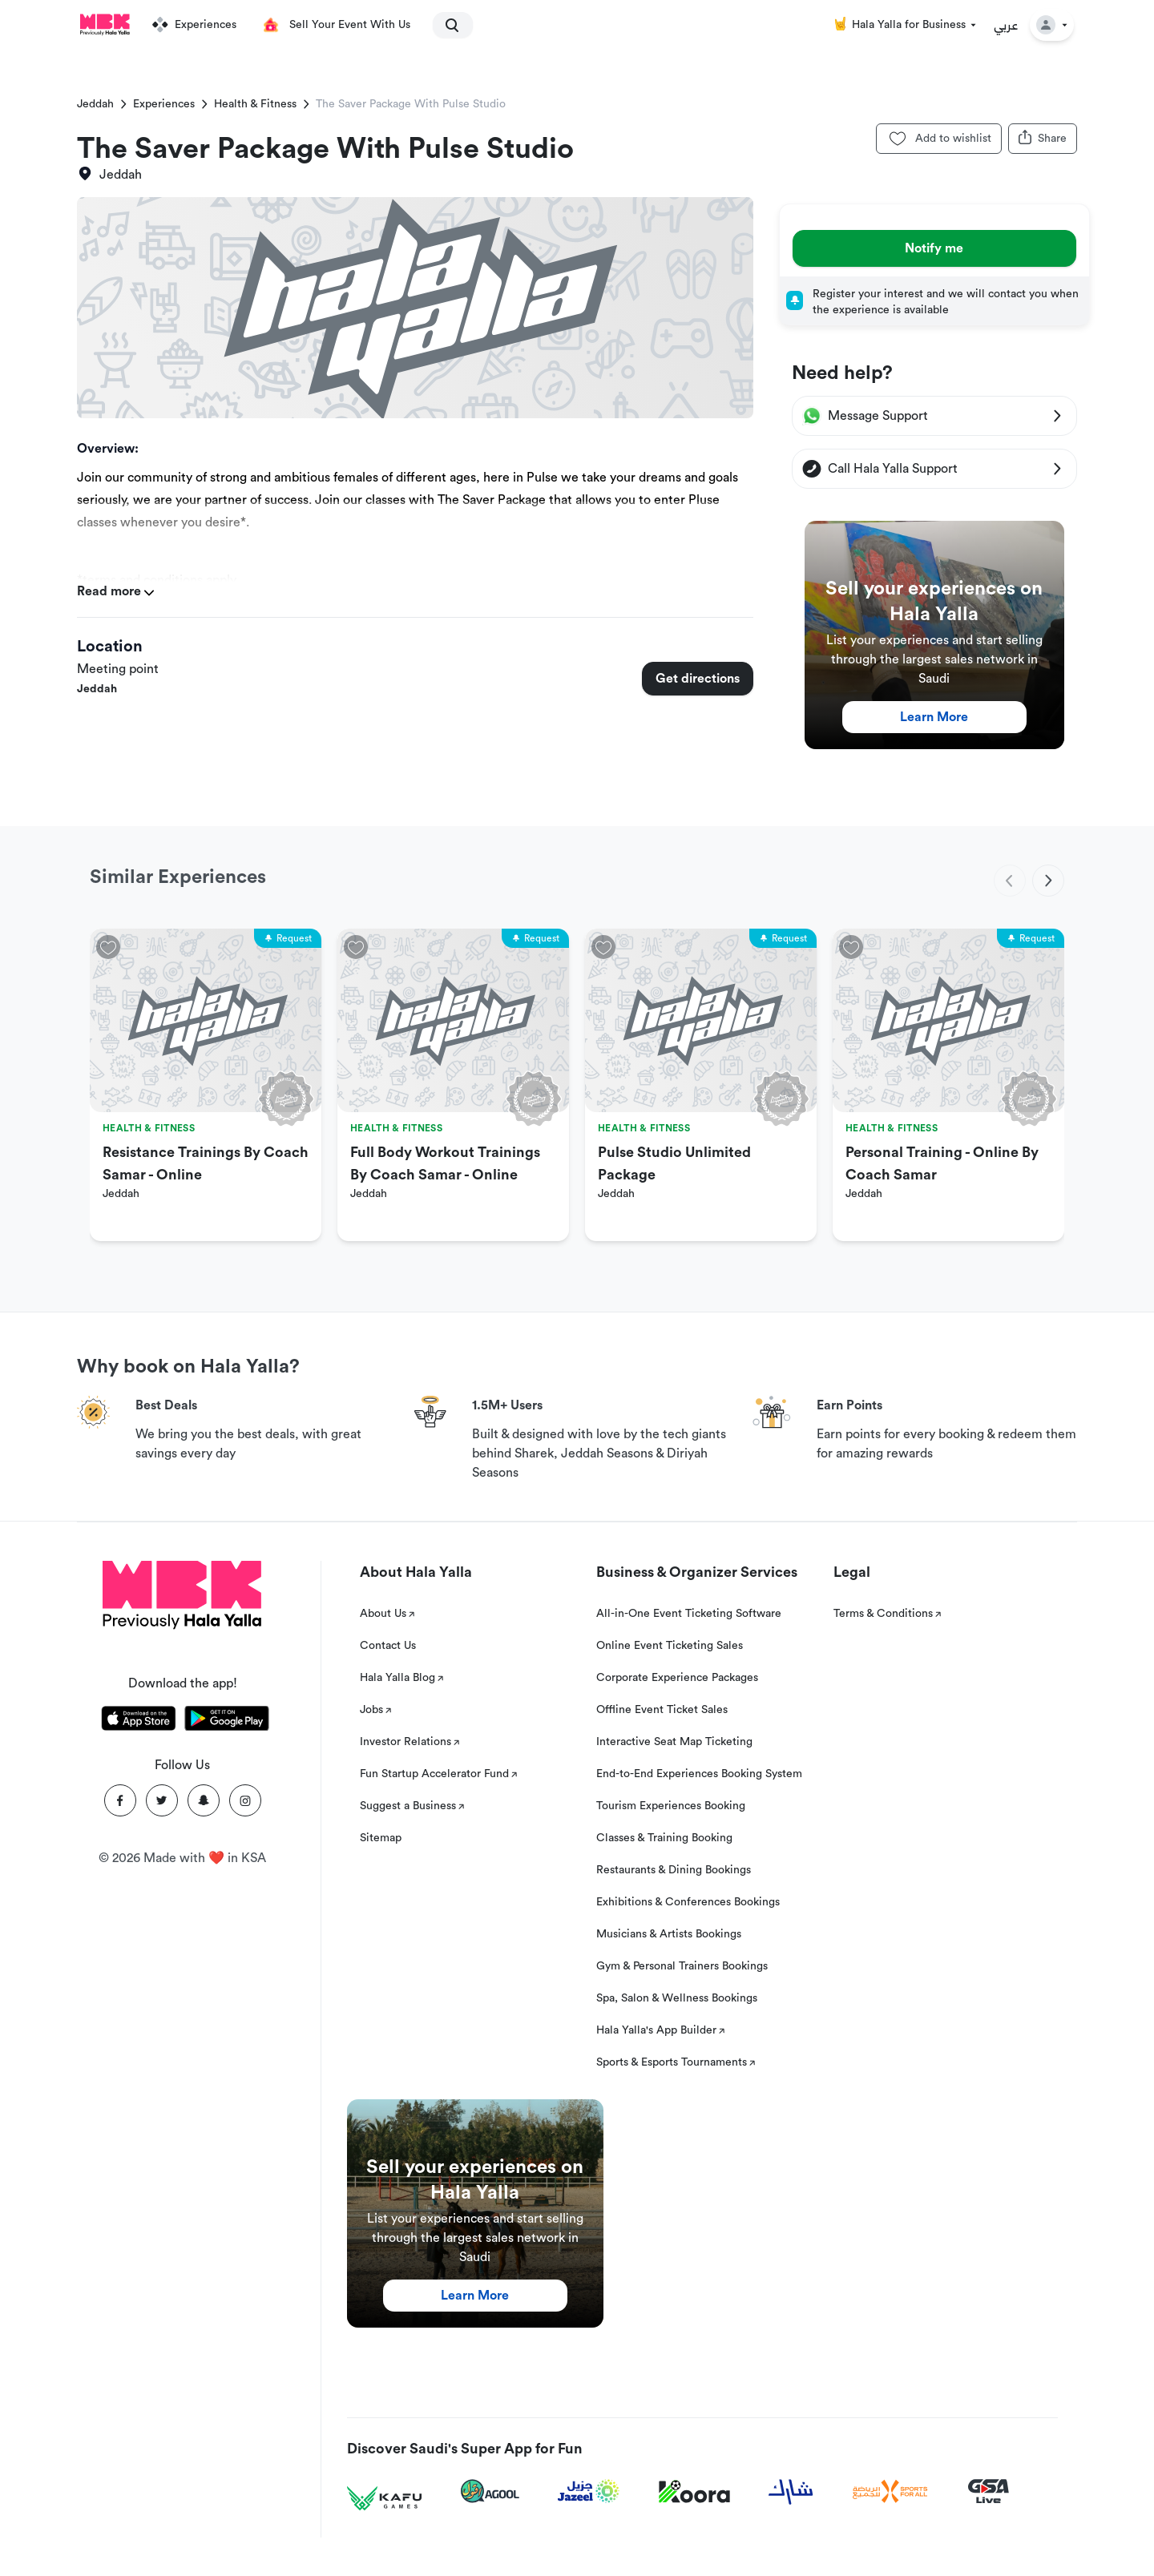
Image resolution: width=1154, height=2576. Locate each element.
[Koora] (694, 2492)
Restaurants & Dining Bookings (673, 1870)
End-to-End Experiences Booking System (699, 1774)
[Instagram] (245, 1800)
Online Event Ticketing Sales (669, 1645)
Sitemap (380, 1838)
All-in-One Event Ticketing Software (688, 1613)
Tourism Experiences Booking (670, 1806)
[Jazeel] (589, 2491)
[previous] (1010, 881)
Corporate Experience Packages (677, 1677)
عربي (1006, 25)
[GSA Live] (988, 2491)
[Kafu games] (384, 2498)
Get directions (698, 678)
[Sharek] (791, 2492)
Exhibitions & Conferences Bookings (688, 1902)
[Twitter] (162, 1800)
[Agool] (490, 2491)
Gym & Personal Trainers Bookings (682, 1966)
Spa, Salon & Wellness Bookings (676, 1998)
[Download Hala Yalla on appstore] (138, 1721)
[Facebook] (120, 1800)
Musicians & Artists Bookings (668, 1934)
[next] (1048, 881)
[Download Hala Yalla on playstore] (226, 1721)
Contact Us (388, 1645)
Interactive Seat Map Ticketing (674, 1742)
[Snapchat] (204, 1800)
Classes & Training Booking (664, 1838)
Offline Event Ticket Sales (662, 1709)
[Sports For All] (890, 2491)
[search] (445, 25)
